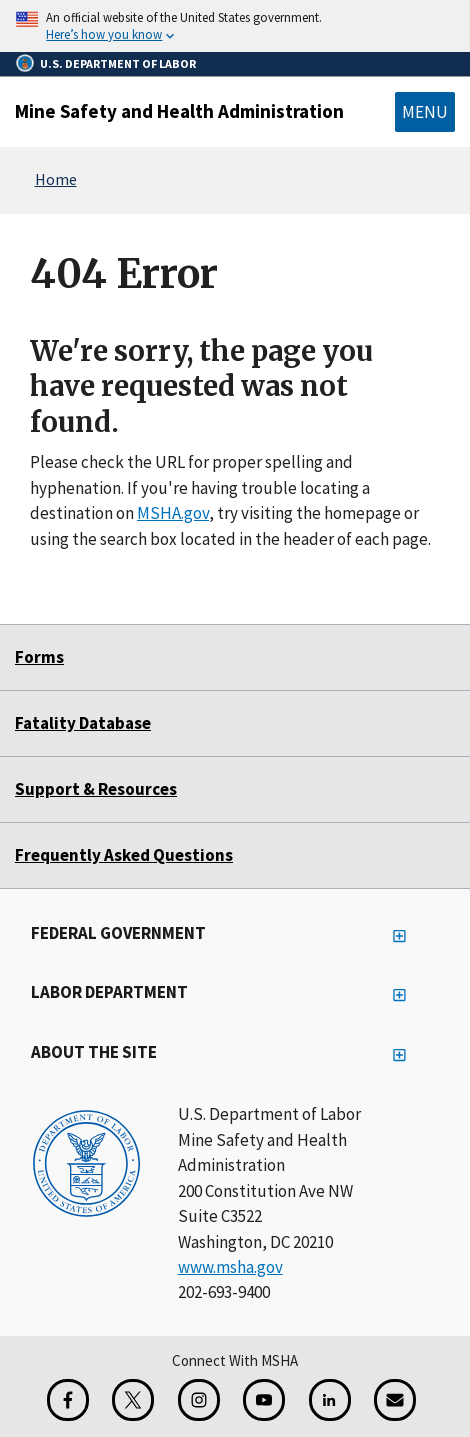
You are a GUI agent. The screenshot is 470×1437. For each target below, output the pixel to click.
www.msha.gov (230, 1267)
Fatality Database (83, 723)
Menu (425, 112)
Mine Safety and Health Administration (179, 111)
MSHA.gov (173, 513)
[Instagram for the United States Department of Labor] (199, 1400)
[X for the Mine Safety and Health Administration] (133, 1400)
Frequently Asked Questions (124, 855)
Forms (39, 657)
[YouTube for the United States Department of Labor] (264, 1400)
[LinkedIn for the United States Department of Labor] (330, 1400)
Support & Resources (96, 789)
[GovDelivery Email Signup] (395, 1400)
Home (56, 179)
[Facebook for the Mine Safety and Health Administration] (68, 1400)
